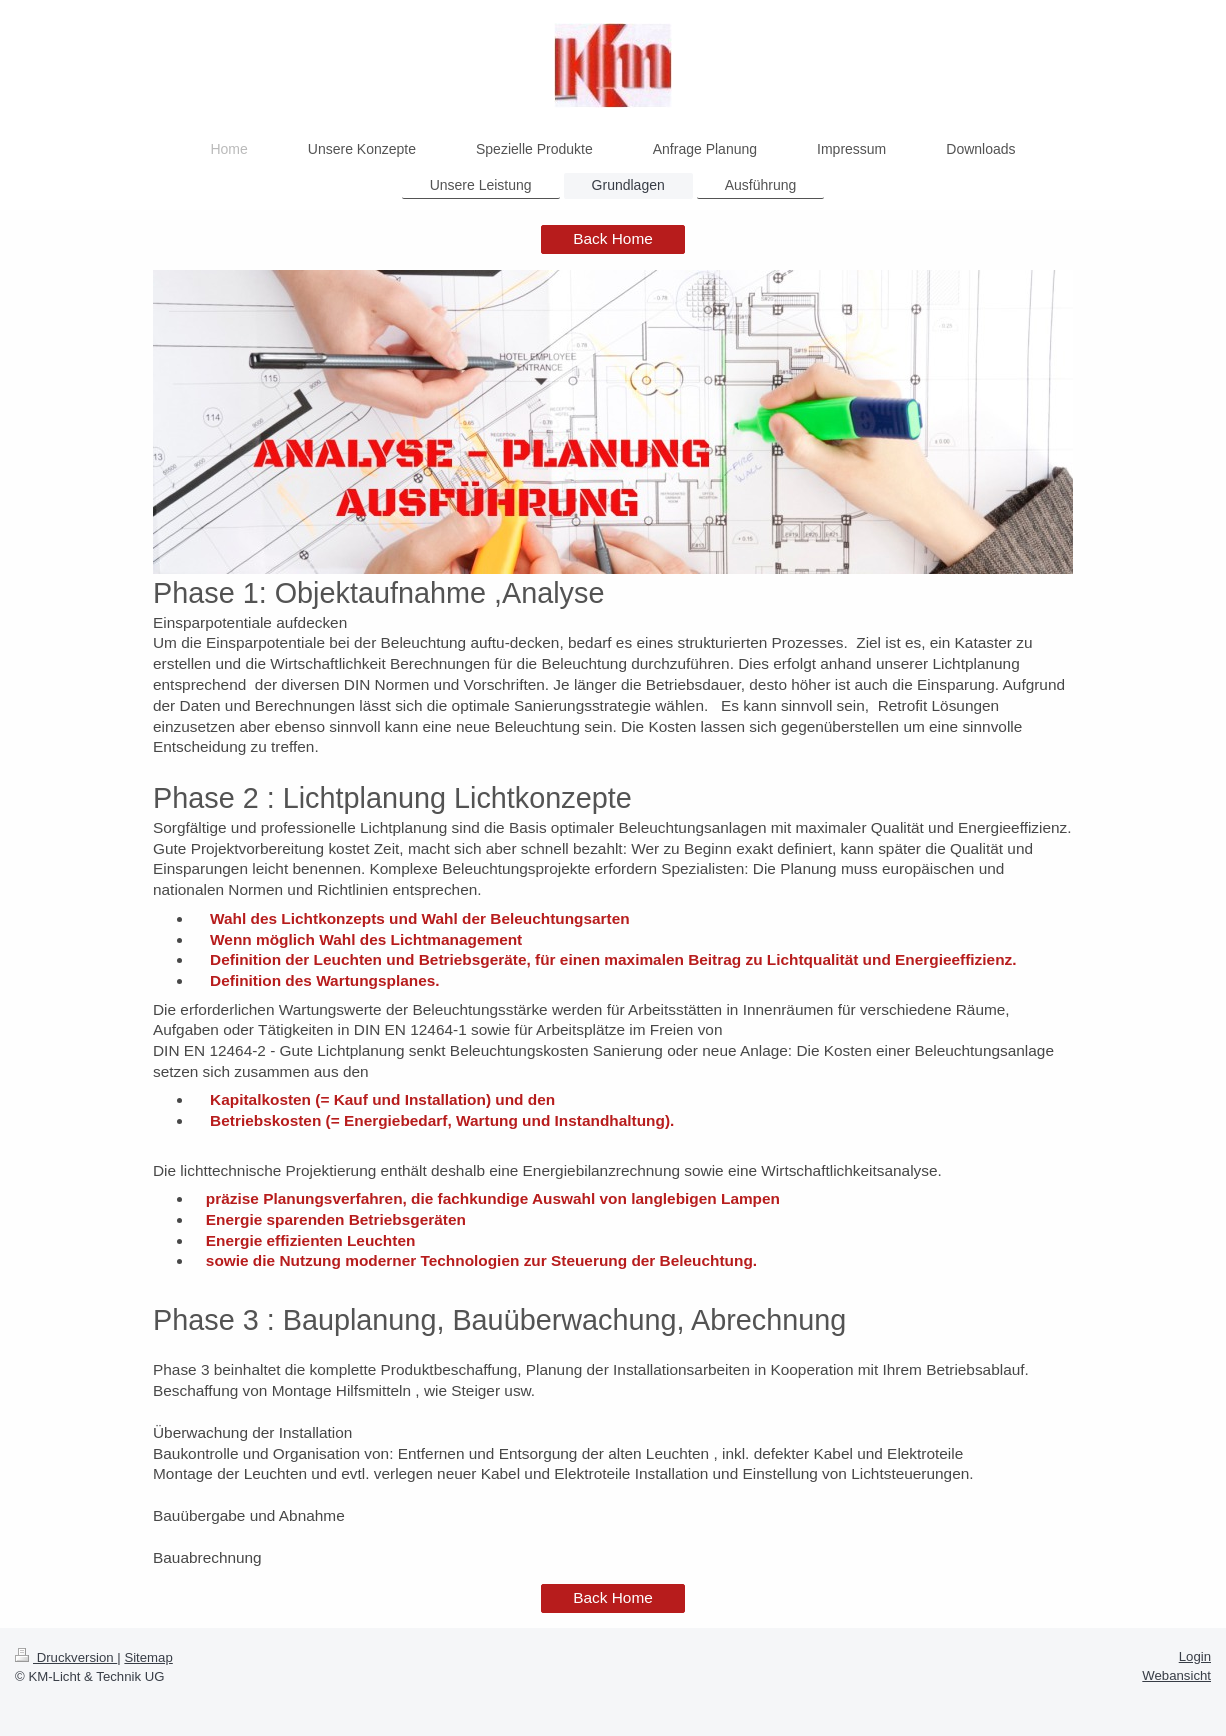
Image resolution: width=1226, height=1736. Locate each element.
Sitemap (148, 1657)
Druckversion (66, 1657)
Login (1195, 1656)
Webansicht (1176, 1675)
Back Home (613, 238)
